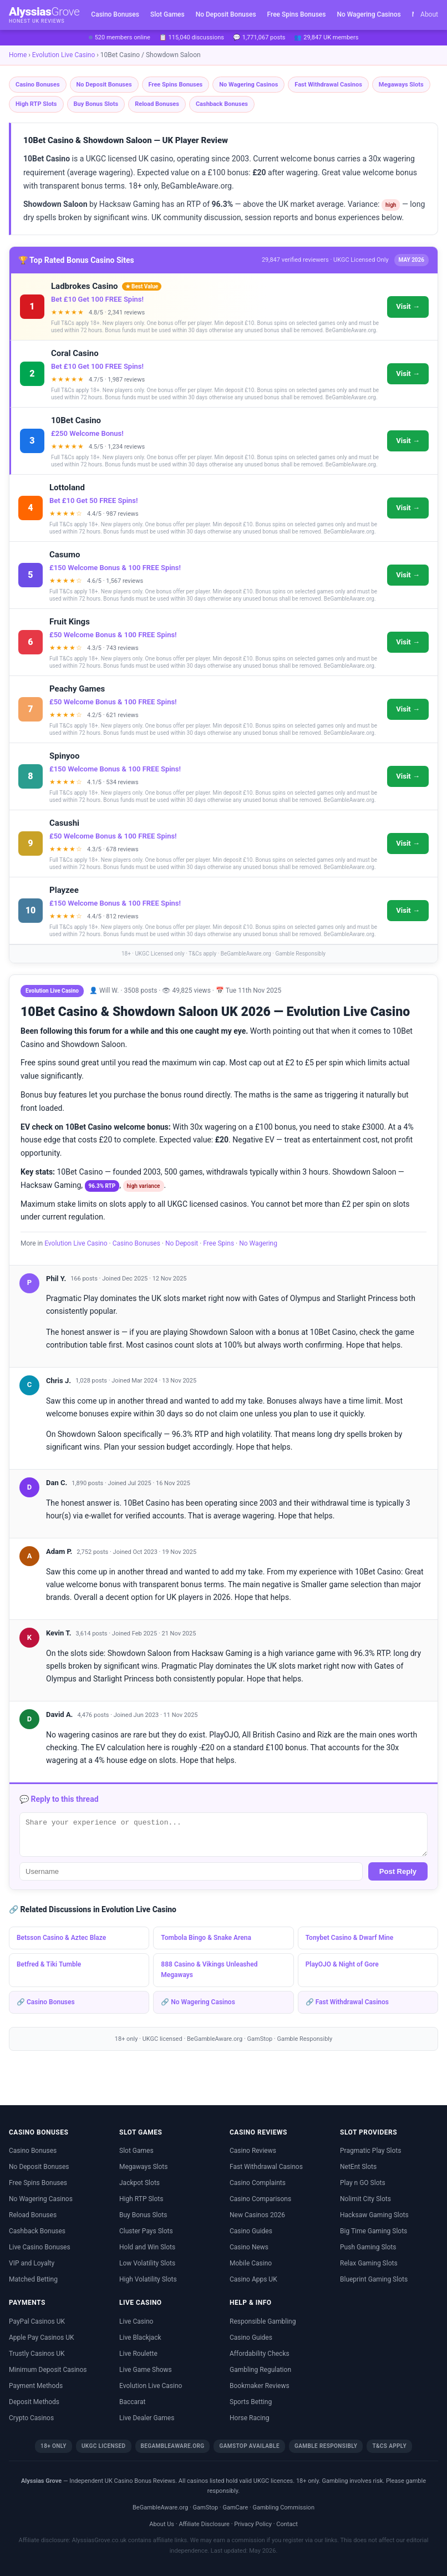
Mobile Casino (251, 2263)
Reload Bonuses (157, 104)
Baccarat (132, 2402)
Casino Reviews (253, 2151)
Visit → (408, 306)
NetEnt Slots (358, 2167)
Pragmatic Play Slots (370, 2151)
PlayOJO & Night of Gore (342, 1964)
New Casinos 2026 (257, 2215)
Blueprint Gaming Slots (374, 2279)
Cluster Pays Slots (146, 2231)
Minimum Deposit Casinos (48, 2370)
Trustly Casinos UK (37, 2353)
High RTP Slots (36, 104)
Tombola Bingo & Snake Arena (206, 1938)
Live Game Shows (145, 2370)
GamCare (235, 2507)
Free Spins (218, 1243)
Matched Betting (33, 2279)
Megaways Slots (401, 84)
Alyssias (44, 15)
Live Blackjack (140, 2337)
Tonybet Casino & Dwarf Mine (350, 1938)
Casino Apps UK (253, 2279)
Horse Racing (250, 2418)
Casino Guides (251, 2231)
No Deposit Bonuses (226, 14)
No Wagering (258, 1243)
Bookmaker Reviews (259, 2386)
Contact (286, 2524)
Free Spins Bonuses (296, 14)
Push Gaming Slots (368, 2247)
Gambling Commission (283, 2507)
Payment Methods (36, 2386)
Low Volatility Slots (147, 2263)
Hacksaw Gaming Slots (374, 2215)
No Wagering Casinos (368, 14)
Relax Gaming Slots (369, 2263)
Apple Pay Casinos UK (41, 2337)
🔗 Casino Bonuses (46, 2002)
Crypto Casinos (31, 2418)
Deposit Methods (34, 2402)
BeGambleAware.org (214, 2038)
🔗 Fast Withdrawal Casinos (347, 2002)
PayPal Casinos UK (37, 2321)
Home (18, 55)
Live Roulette (138, 2353)
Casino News (249, 2247)
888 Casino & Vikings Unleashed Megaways (209, 1969)
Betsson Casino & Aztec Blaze (61, 1938)
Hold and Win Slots (147, 2247)
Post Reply (397, 1871)
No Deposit (181, 1243)
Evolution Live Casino (63, 55)
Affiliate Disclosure (204, 2524)
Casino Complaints (258, 2183)
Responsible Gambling (263, 2321)
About (429, 14)
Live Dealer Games (146, 2418)
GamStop (260, 2038)
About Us (161, 2524)
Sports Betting (251, 2402)
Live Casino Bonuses (39, 2247)
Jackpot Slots (139, 2183)
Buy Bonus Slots (96, 104)
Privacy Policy (253, 2524)
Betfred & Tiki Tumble (49, 1964)
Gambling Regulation (260, 2370)
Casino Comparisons (260, 2199)
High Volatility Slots (148, 2279)
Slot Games (167, 14)
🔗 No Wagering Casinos (198, 2002)
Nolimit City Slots (365, 2199)
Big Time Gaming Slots (373, 2231)
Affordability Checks (259, 2353)
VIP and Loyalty (31, 2263)
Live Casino (136, 2321)
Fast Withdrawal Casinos (328, 84)
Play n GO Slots (362, 2183)
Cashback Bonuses (222, 104)
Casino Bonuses (115, 14)
